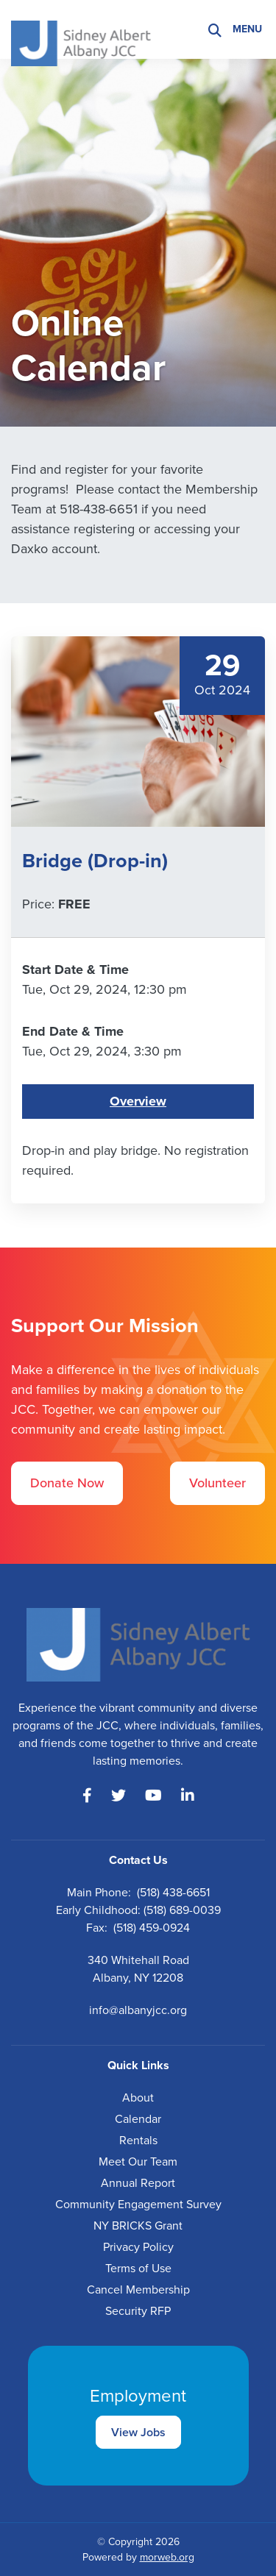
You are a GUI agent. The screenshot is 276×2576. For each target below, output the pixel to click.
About (138, 2097)
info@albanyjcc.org (138, 2010)
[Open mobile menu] (249, 29)
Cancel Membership (138, 2289)
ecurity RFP (141, 2310)
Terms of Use (138, 2268)
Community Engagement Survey (138, 2204)
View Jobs (138, 2432)
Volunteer (217, 1482)
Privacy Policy (138, 2246)
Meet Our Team (138, 2161)
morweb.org (167, 2557)
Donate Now (67, 1482)
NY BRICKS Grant (138, 2225)
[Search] (215, 30)
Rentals (138, 2140)
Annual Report (138, 2182)
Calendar (138, 2118)
